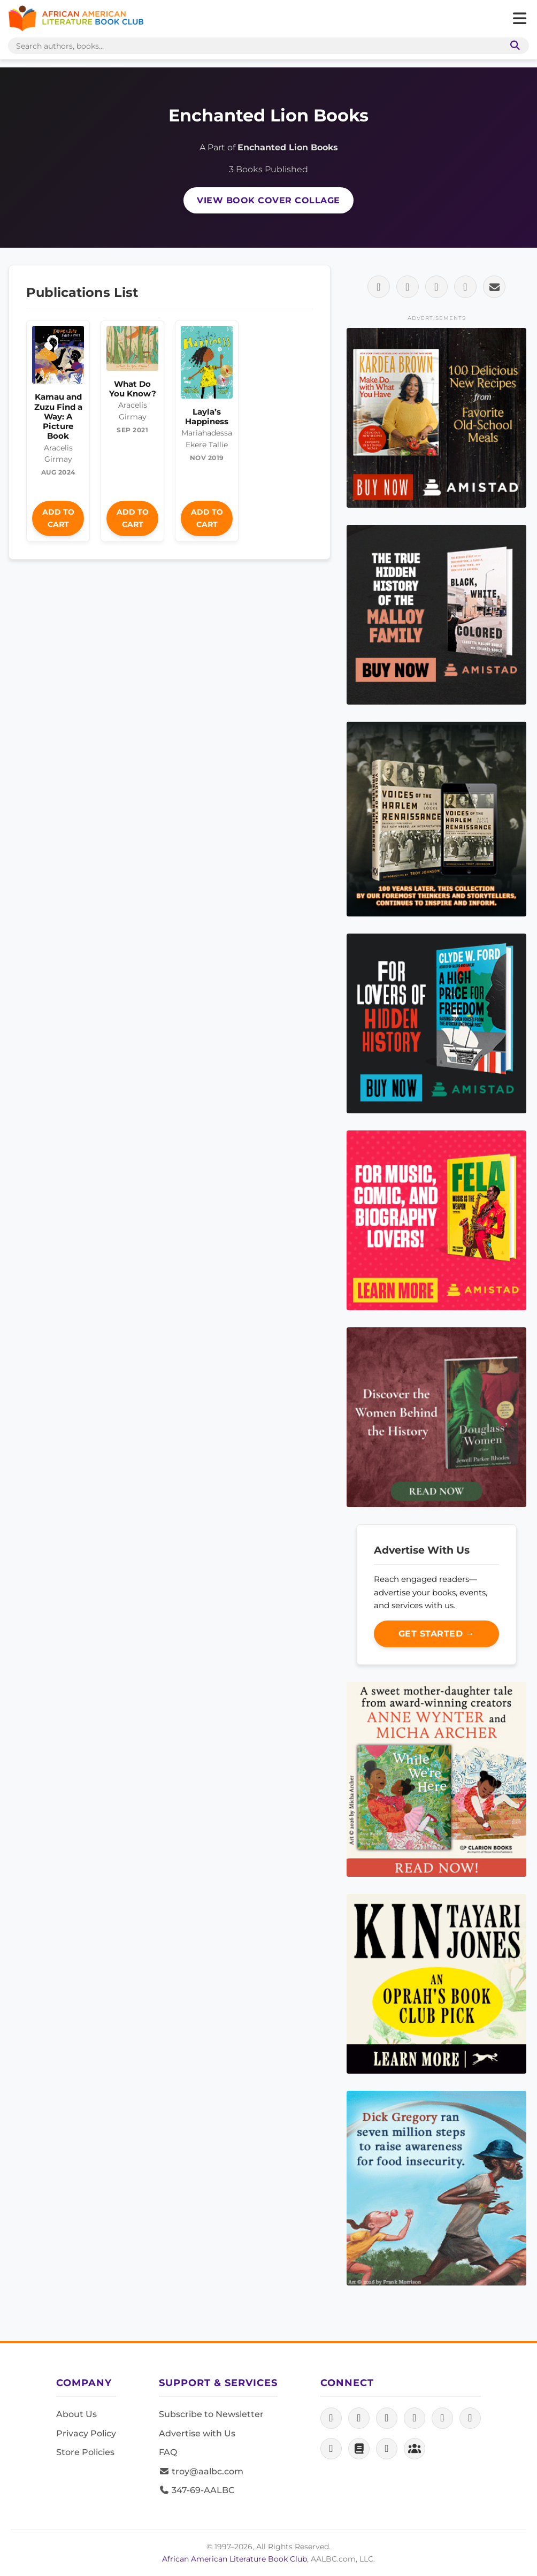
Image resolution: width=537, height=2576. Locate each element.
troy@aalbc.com (201, 2471)
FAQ (168, 2452)
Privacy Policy (86, 2433)
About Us (76, 2414)
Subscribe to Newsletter (211, 2414)
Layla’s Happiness (206, 416)
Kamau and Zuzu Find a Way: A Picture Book (58, 416)
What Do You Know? (132, 389)
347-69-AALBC (196, 2490)
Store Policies (85, 2452)
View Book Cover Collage (268, 200)
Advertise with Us (197, 2433)
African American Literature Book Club (234, 2559)
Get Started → (436, 1634)
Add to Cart (58, 518)
